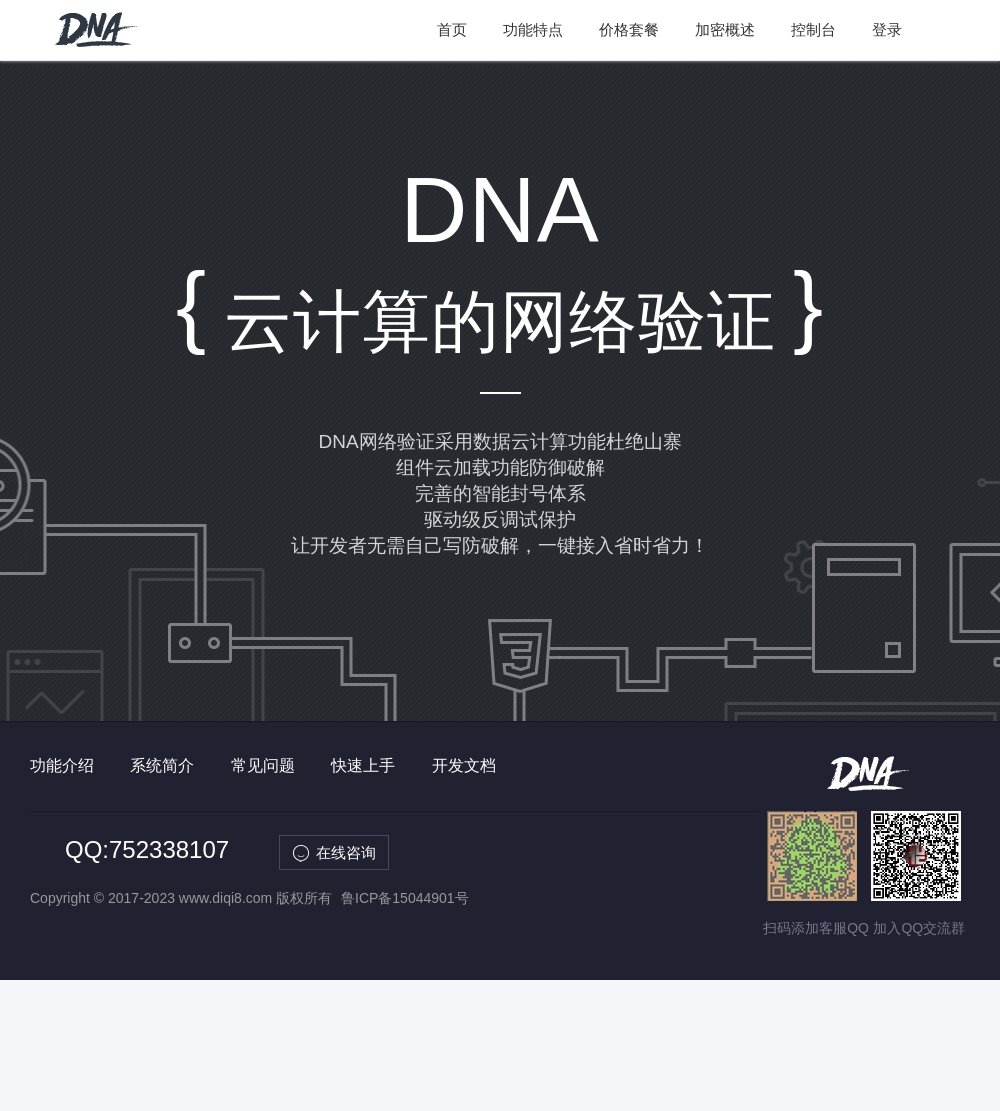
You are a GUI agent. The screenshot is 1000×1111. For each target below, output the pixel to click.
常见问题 (263, 765)
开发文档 (464, 765)
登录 (887, 29)
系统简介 (162, 765)
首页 (452, 29)
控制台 (813, 29)
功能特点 (533, 29)
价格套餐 (629, 29)
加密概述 (725, 29)
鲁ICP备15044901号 (405, 898)
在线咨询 (346, 852)
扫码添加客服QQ (816, 928)
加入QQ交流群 (919, 928)
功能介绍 (62, 765)
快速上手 (363, 765)
